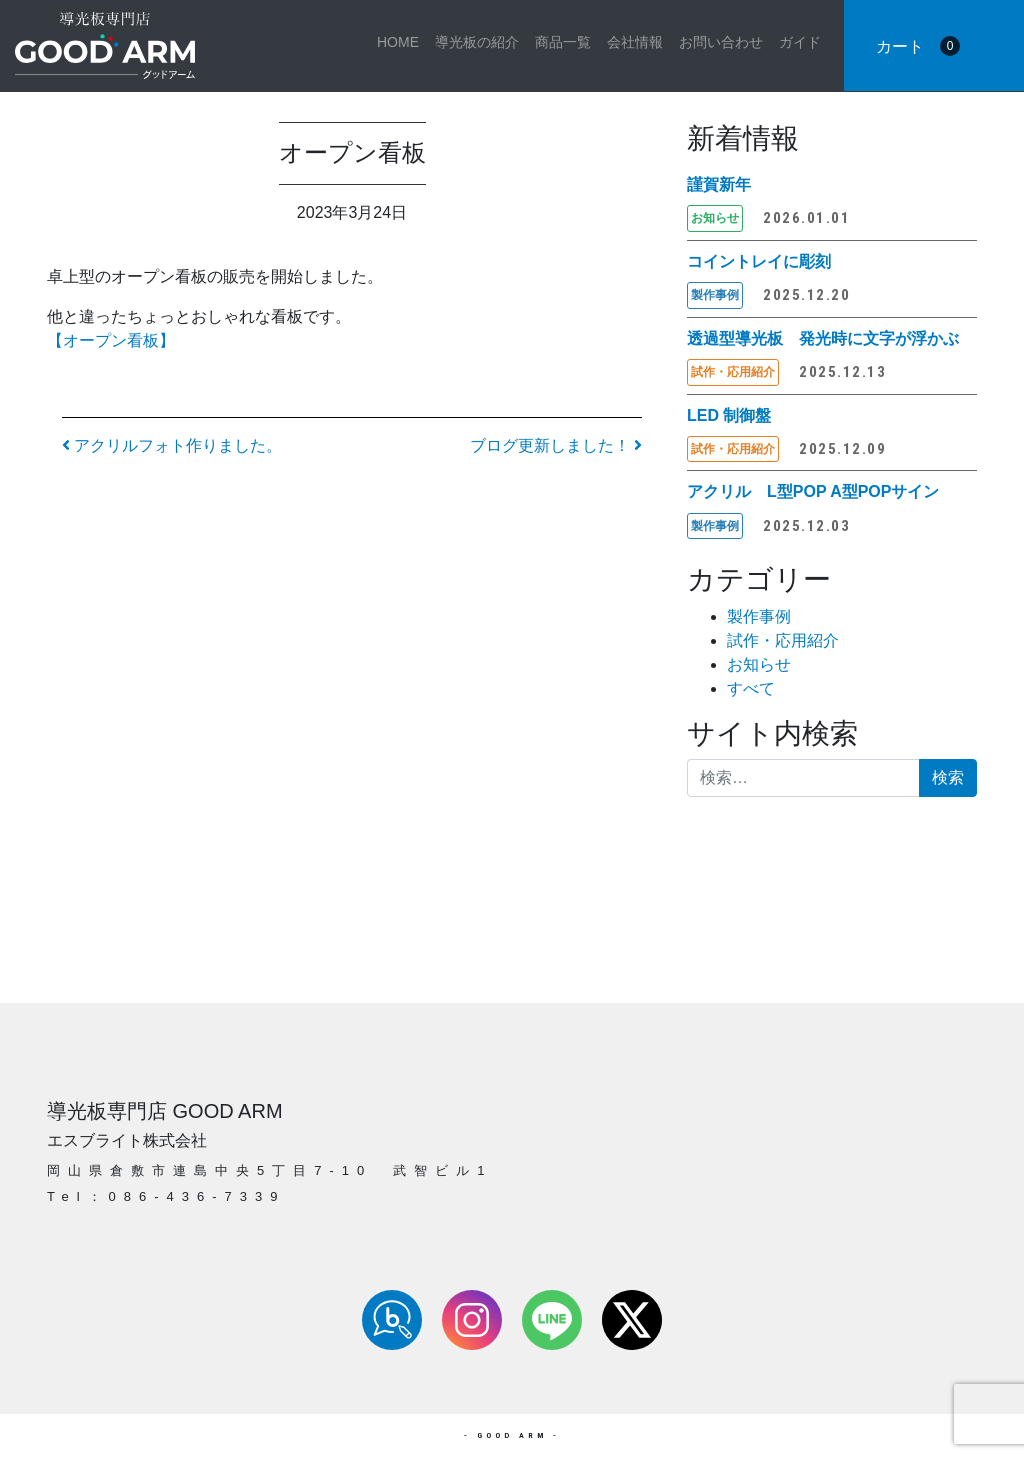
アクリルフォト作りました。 (172, 445)
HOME (398, 42)
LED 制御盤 (729, 415)
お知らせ (759, 664)
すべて (751, 688)
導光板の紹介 (477, 42)
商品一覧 (563, 42)
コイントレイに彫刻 (759, 261)
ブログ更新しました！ (556, 445)
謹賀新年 (719, 184)
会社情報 (635, 42)
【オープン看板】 (111, 340)
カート (918, 46)
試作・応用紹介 (783, 640)
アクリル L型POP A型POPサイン (813, 491)
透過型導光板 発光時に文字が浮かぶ (823, 338)
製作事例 (759, 616)
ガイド (800, 42)
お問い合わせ (721, 42)
